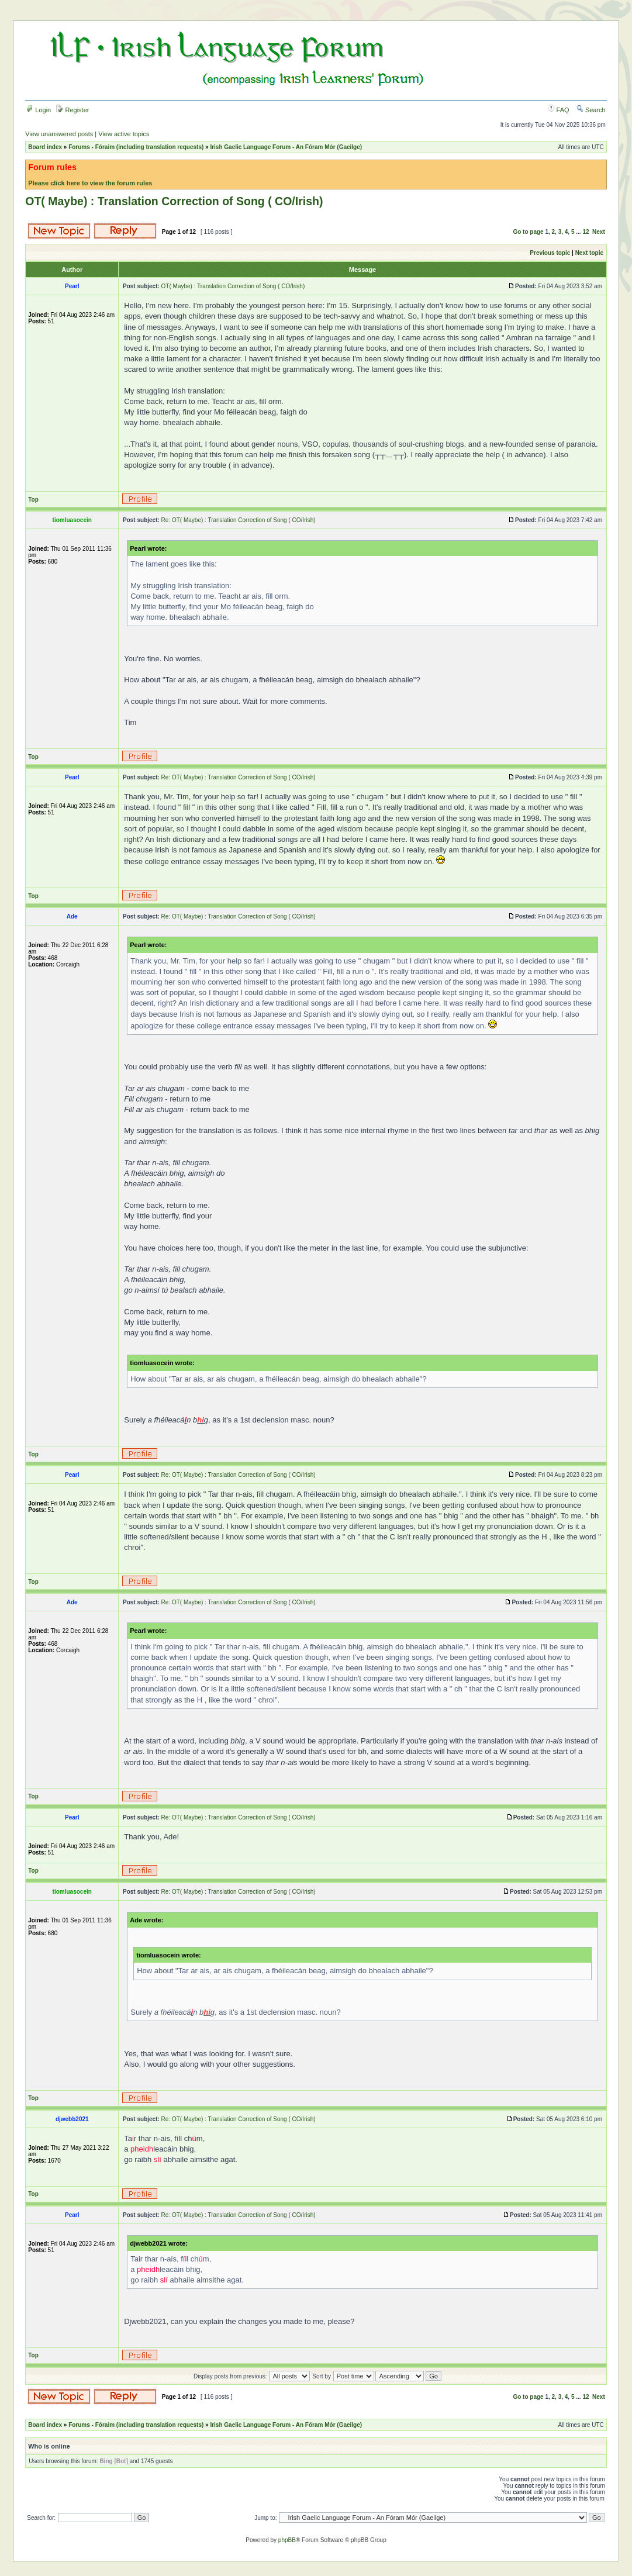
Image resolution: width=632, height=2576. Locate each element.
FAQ (558, 109)
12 (585, 232)
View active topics (123, 133)
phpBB (287, 2540)
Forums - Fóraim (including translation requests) (135, 147)
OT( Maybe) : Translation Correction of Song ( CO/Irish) (174, 201)
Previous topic (550, 253)
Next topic (589, 253)
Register (72, 109)
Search (591, 109)
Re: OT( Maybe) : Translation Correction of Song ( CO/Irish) (238, 520)
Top (33, 499)
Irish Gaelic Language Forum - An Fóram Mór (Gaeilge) (286, 147)
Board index (45, 147)
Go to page (528, 232)
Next (598, 232)
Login (38, 109)
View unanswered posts (59, 133)
